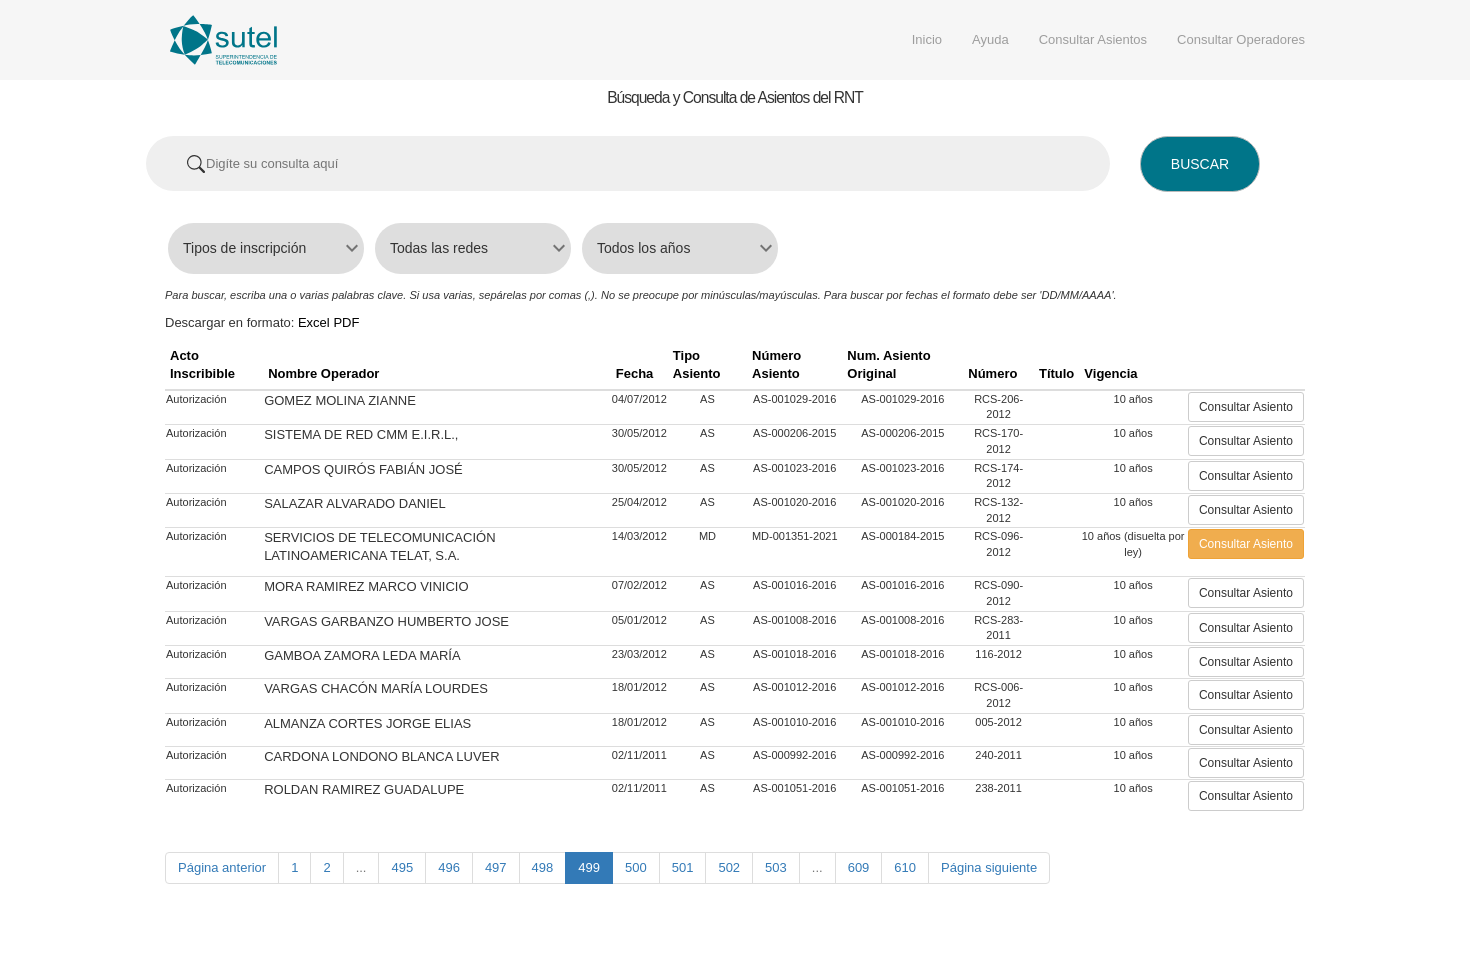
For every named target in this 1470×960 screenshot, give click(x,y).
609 (859, 867)
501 (683, 867)
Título (1056, 373)
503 (776, 867)
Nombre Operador (323, 373)
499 (589, 867)
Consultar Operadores (1241, 39)
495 (402, 867)
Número (992, 373)
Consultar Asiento (1246, 407)
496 (449, 867)
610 (905, 867)
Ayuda (990, 39)
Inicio (927, 39)
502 (729, 867)
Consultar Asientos (1093, 39)
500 (636, 867)
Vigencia (1110, 373)
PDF (346, 322)
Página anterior (222, 867)
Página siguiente (989, 867)
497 (496, 867)
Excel (314, 322)
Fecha (635, 373)
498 (543, 867)
